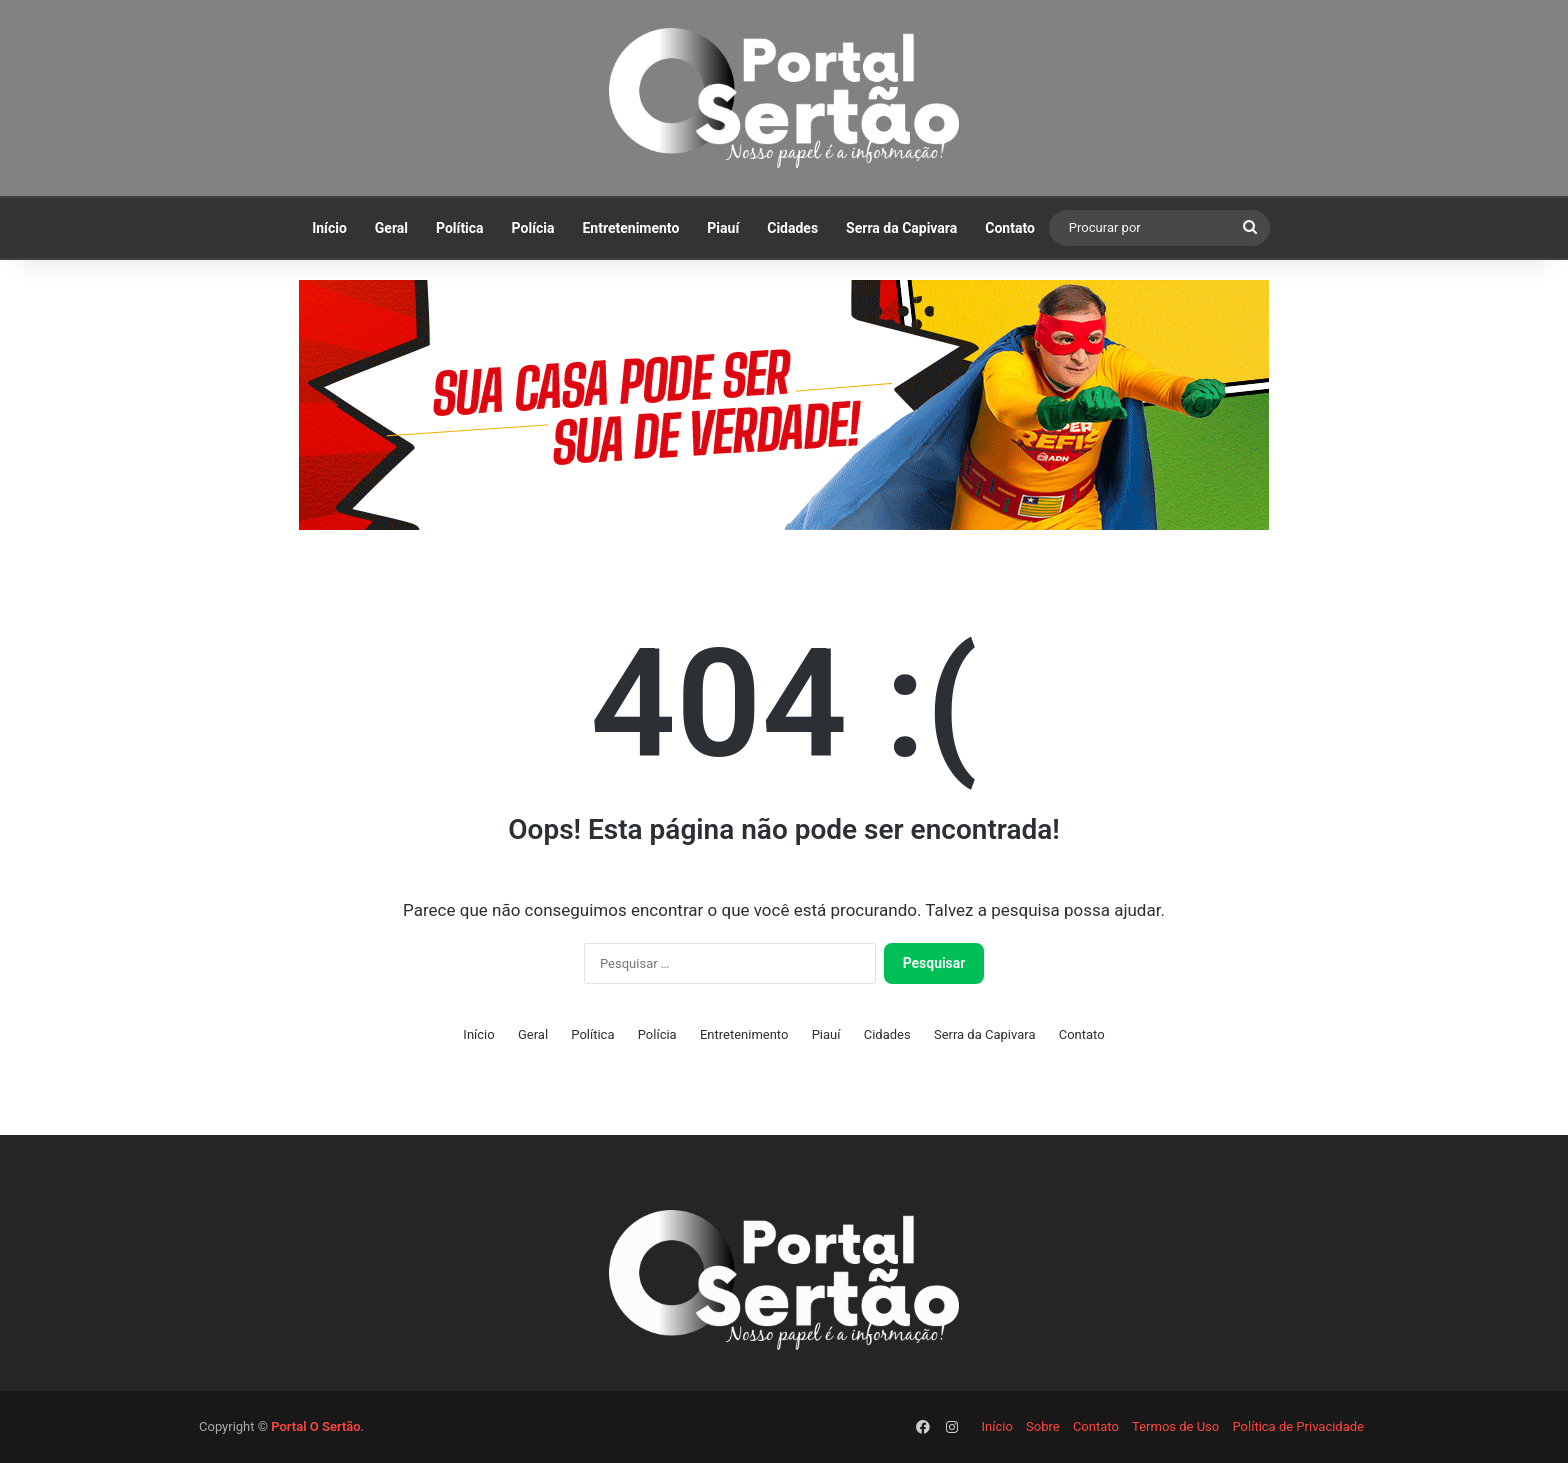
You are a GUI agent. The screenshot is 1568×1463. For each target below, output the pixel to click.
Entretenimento (630, 228)
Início (329, 228)
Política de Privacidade (1298, 1426)
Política (460, 228)
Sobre (1043, 1426)
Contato (1010, 228)
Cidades (792, 228)
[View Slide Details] (784, 405)
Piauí (723, 228)
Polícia (533, 228)
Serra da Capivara (901, 228)
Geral (391, 228)
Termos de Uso (1175, 1426)
